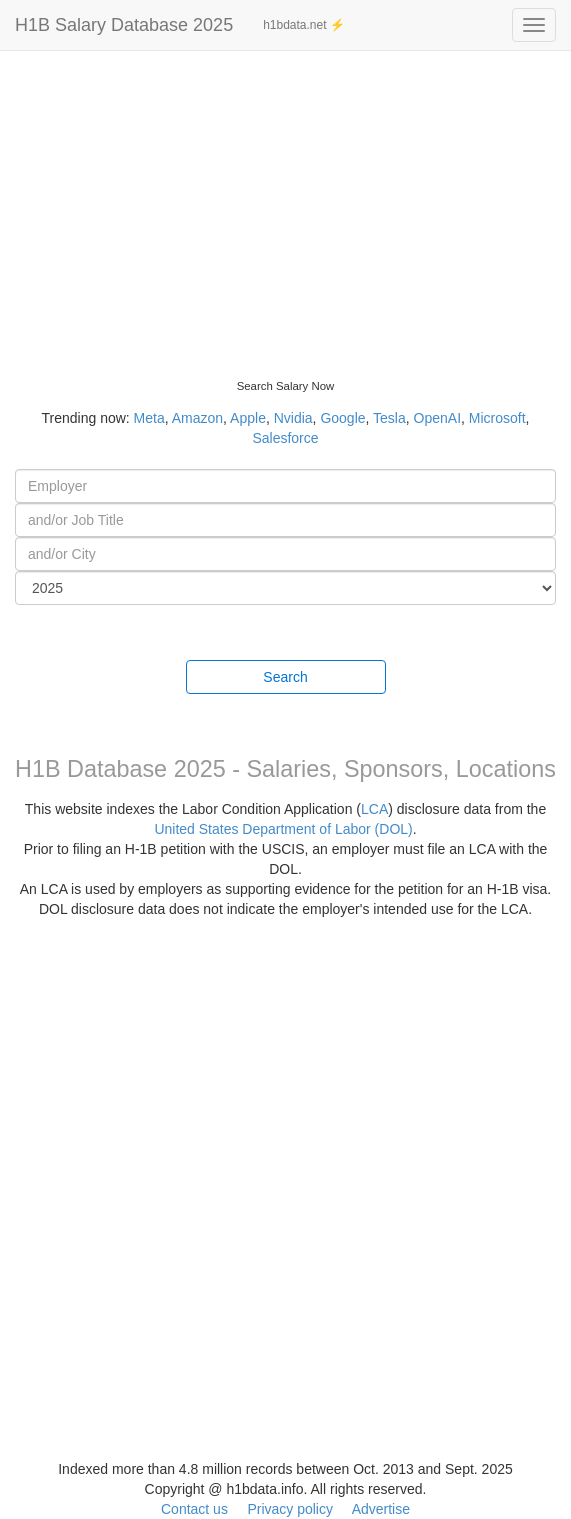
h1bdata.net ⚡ (304, 25)
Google (342, 418)
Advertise (381, 1509)
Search (285, 677)
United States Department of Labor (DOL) (283, 829)
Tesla (389, 418)
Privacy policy (290, 1509)
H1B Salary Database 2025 (124, 25)
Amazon (197, 418)
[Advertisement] (285, 200)
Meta (149, 418)
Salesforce (285, 438)
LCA (374, 809)
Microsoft (497, 418)
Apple (248, 418)
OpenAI (437, 418)
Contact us (194, 1509)
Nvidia (293, 418)
